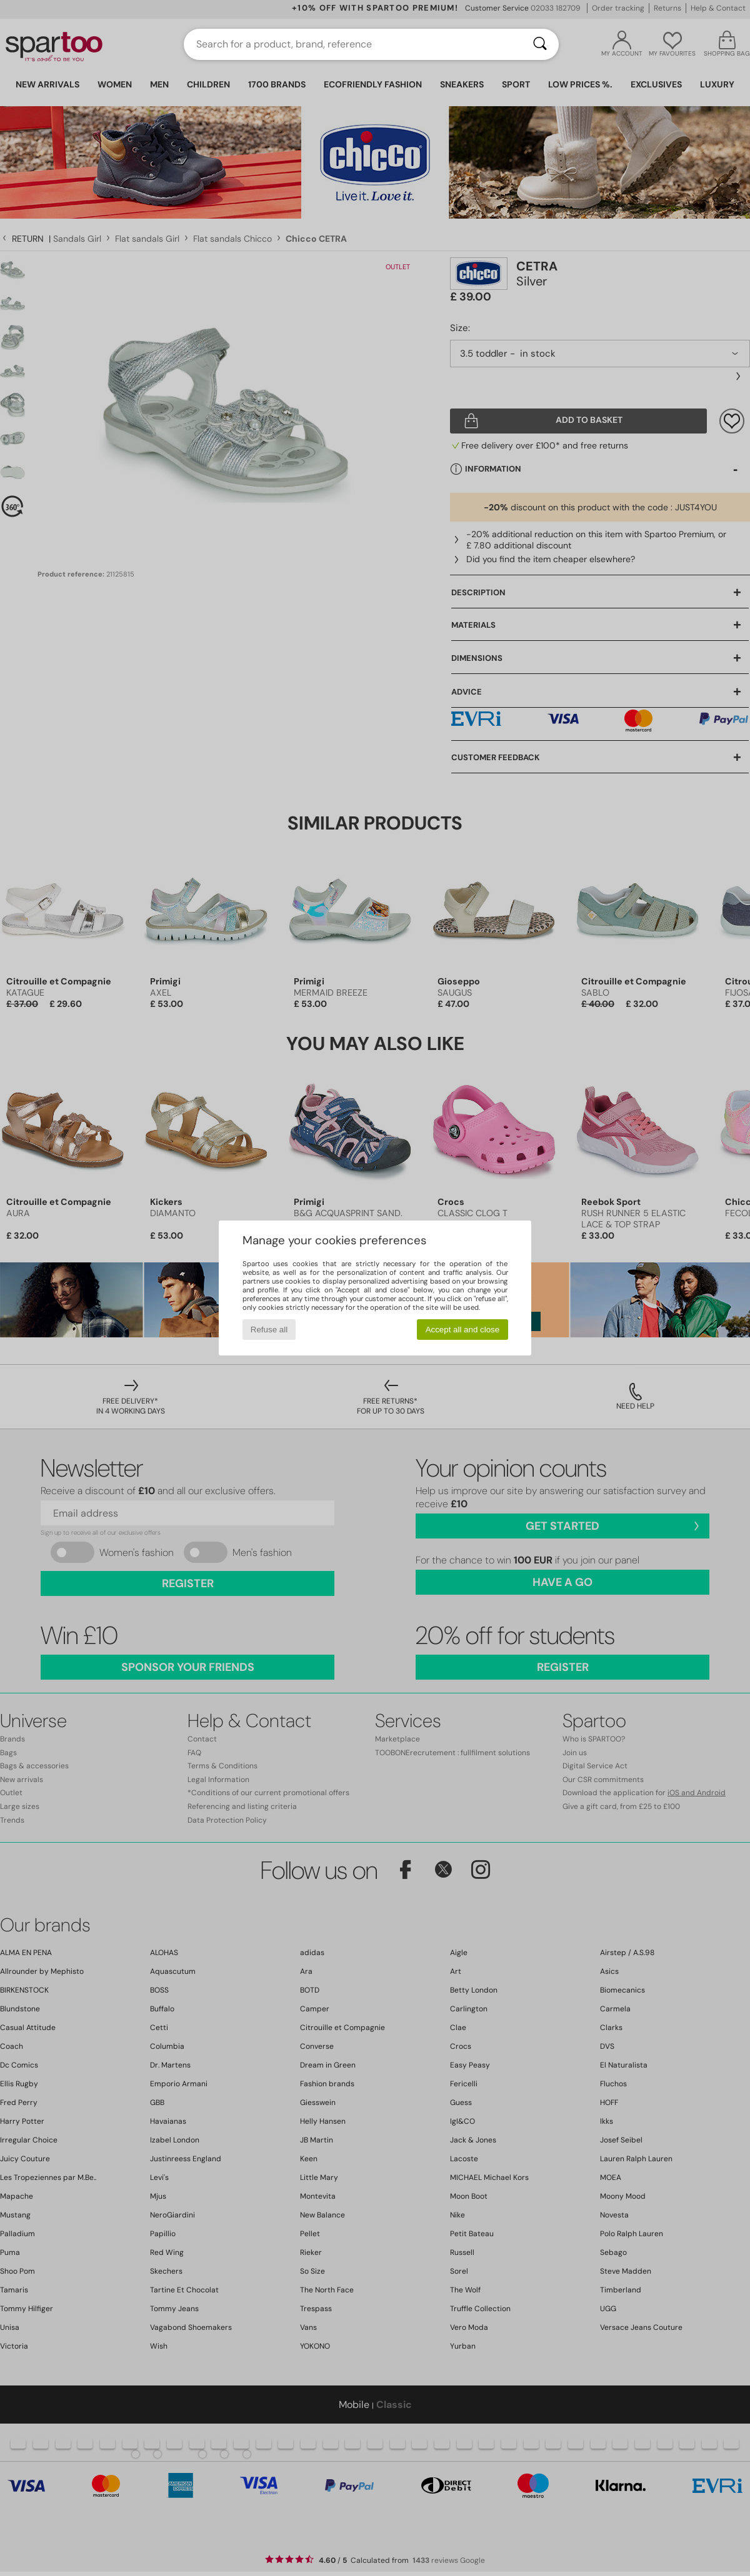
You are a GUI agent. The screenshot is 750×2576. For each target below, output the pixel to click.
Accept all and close (463, 1329)
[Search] (540, 44)
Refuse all (269, 1329)
